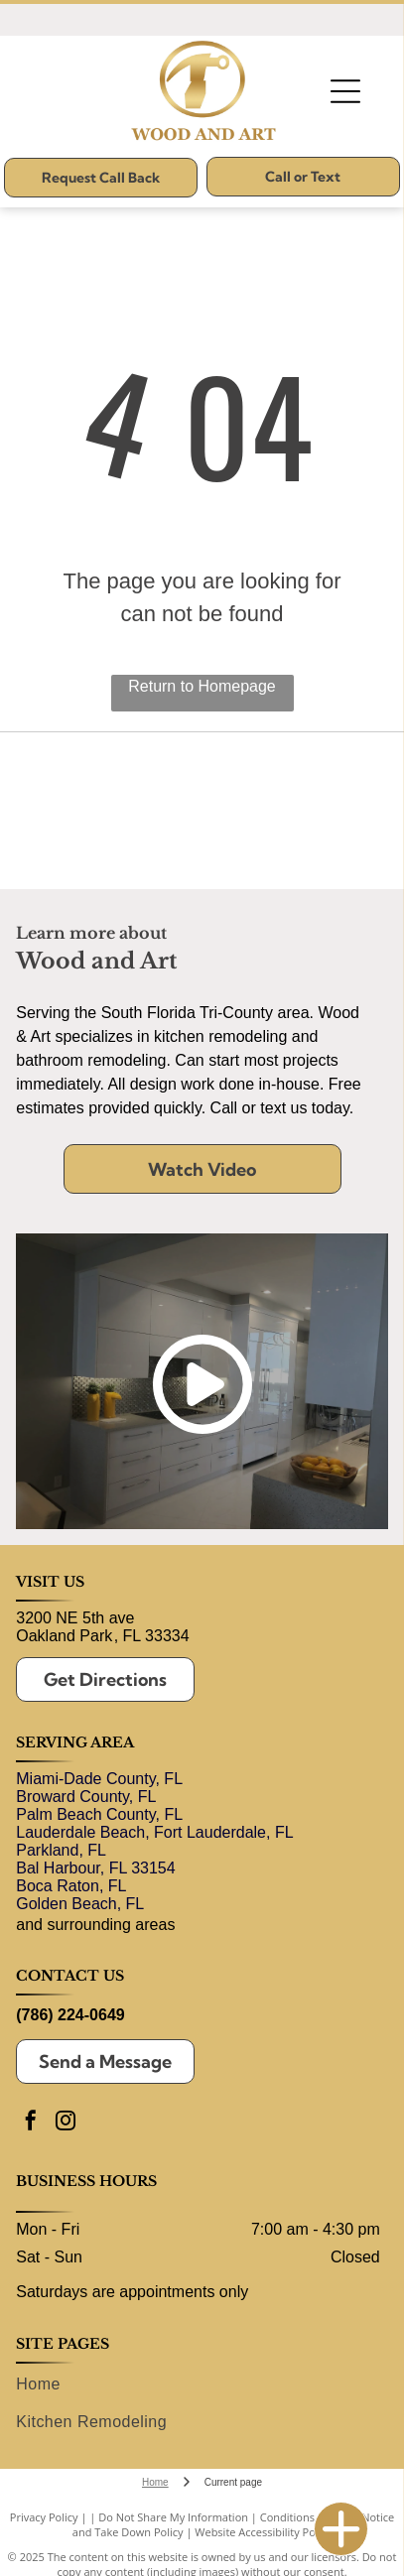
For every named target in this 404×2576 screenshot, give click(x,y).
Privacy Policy (44, 2517)
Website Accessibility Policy (263, 2531)
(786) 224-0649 (70, 2014)
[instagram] (65, 2123)
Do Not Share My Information (173, 2517)
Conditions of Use (305, 2517)
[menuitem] (198, 2383)
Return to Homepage (202, 686)
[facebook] (31, 2123)
